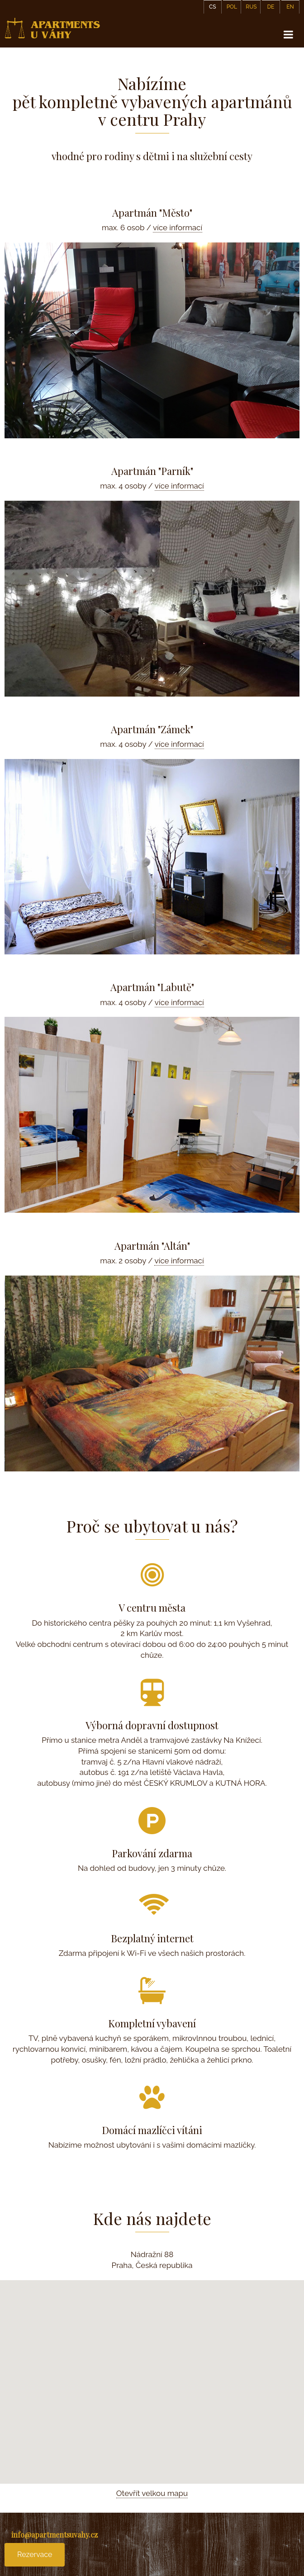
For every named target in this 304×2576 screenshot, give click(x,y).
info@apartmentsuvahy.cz (54, 2534)
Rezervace (34, 2554)
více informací (177, 227)
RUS (251, 7)
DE (271, 7)
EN (290, 7)
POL (232, 7)
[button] (152, 2373)
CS (212, 7)
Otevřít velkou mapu (152, 2493)
